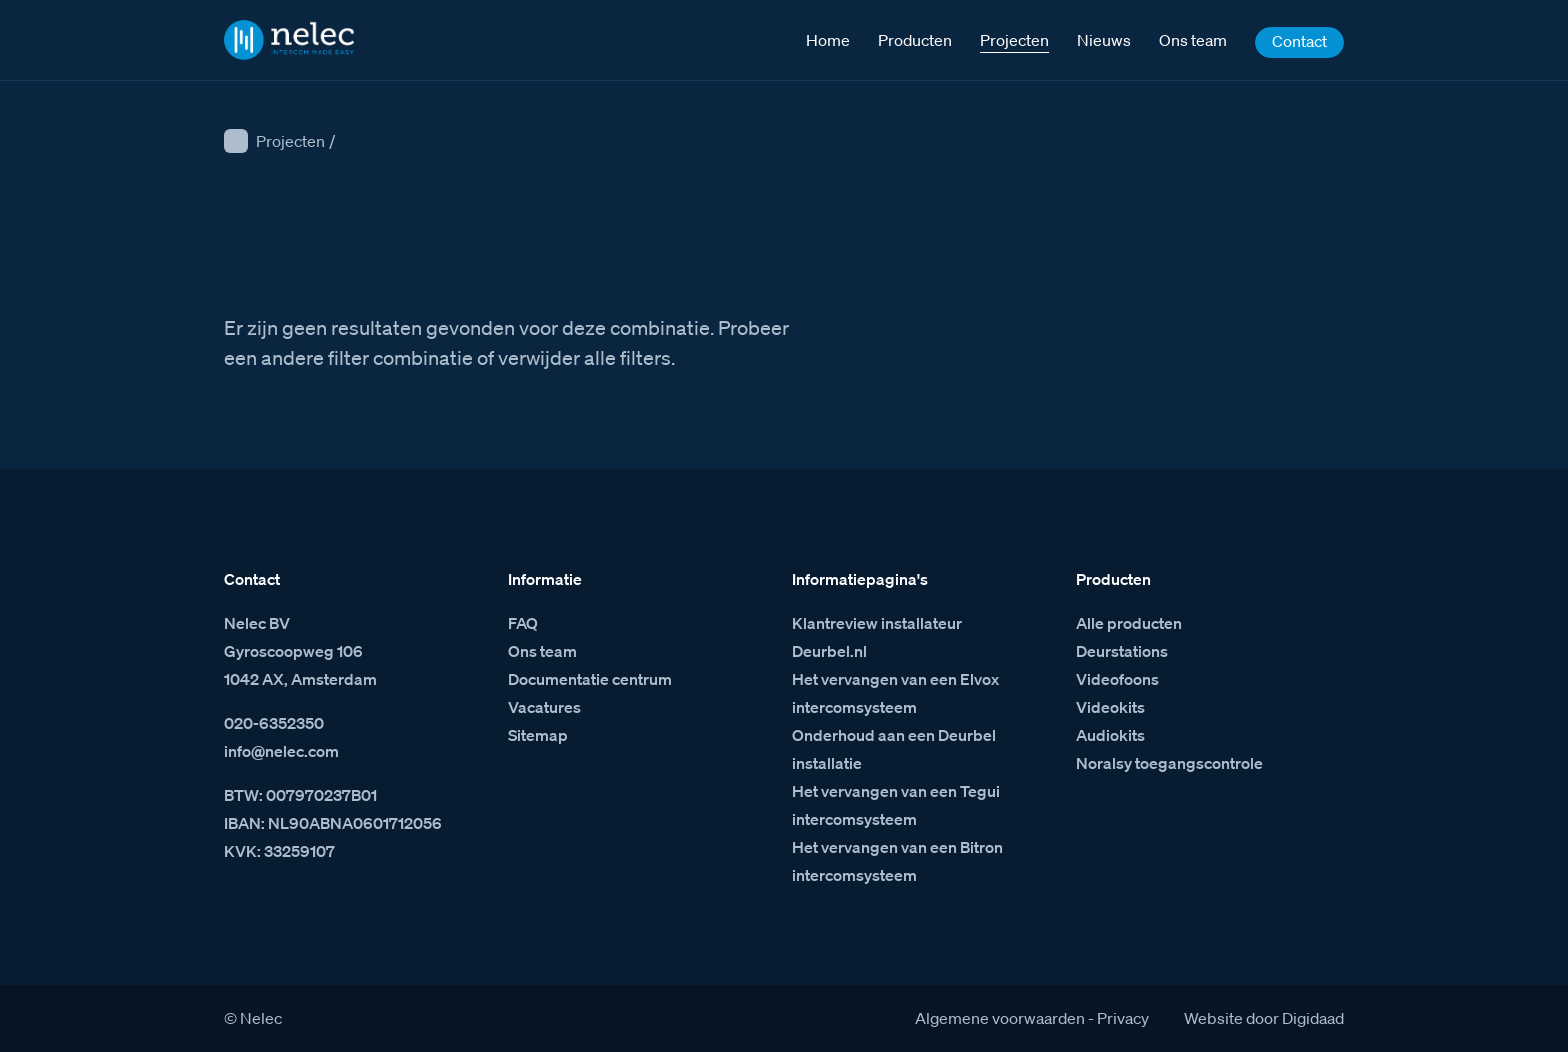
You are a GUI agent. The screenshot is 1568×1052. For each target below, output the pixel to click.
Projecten (290, 141)
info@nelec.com (281, 751)
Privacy (1123, 1018)
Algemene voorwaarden (1000, 1018)
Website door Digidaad (1264, 1018)
